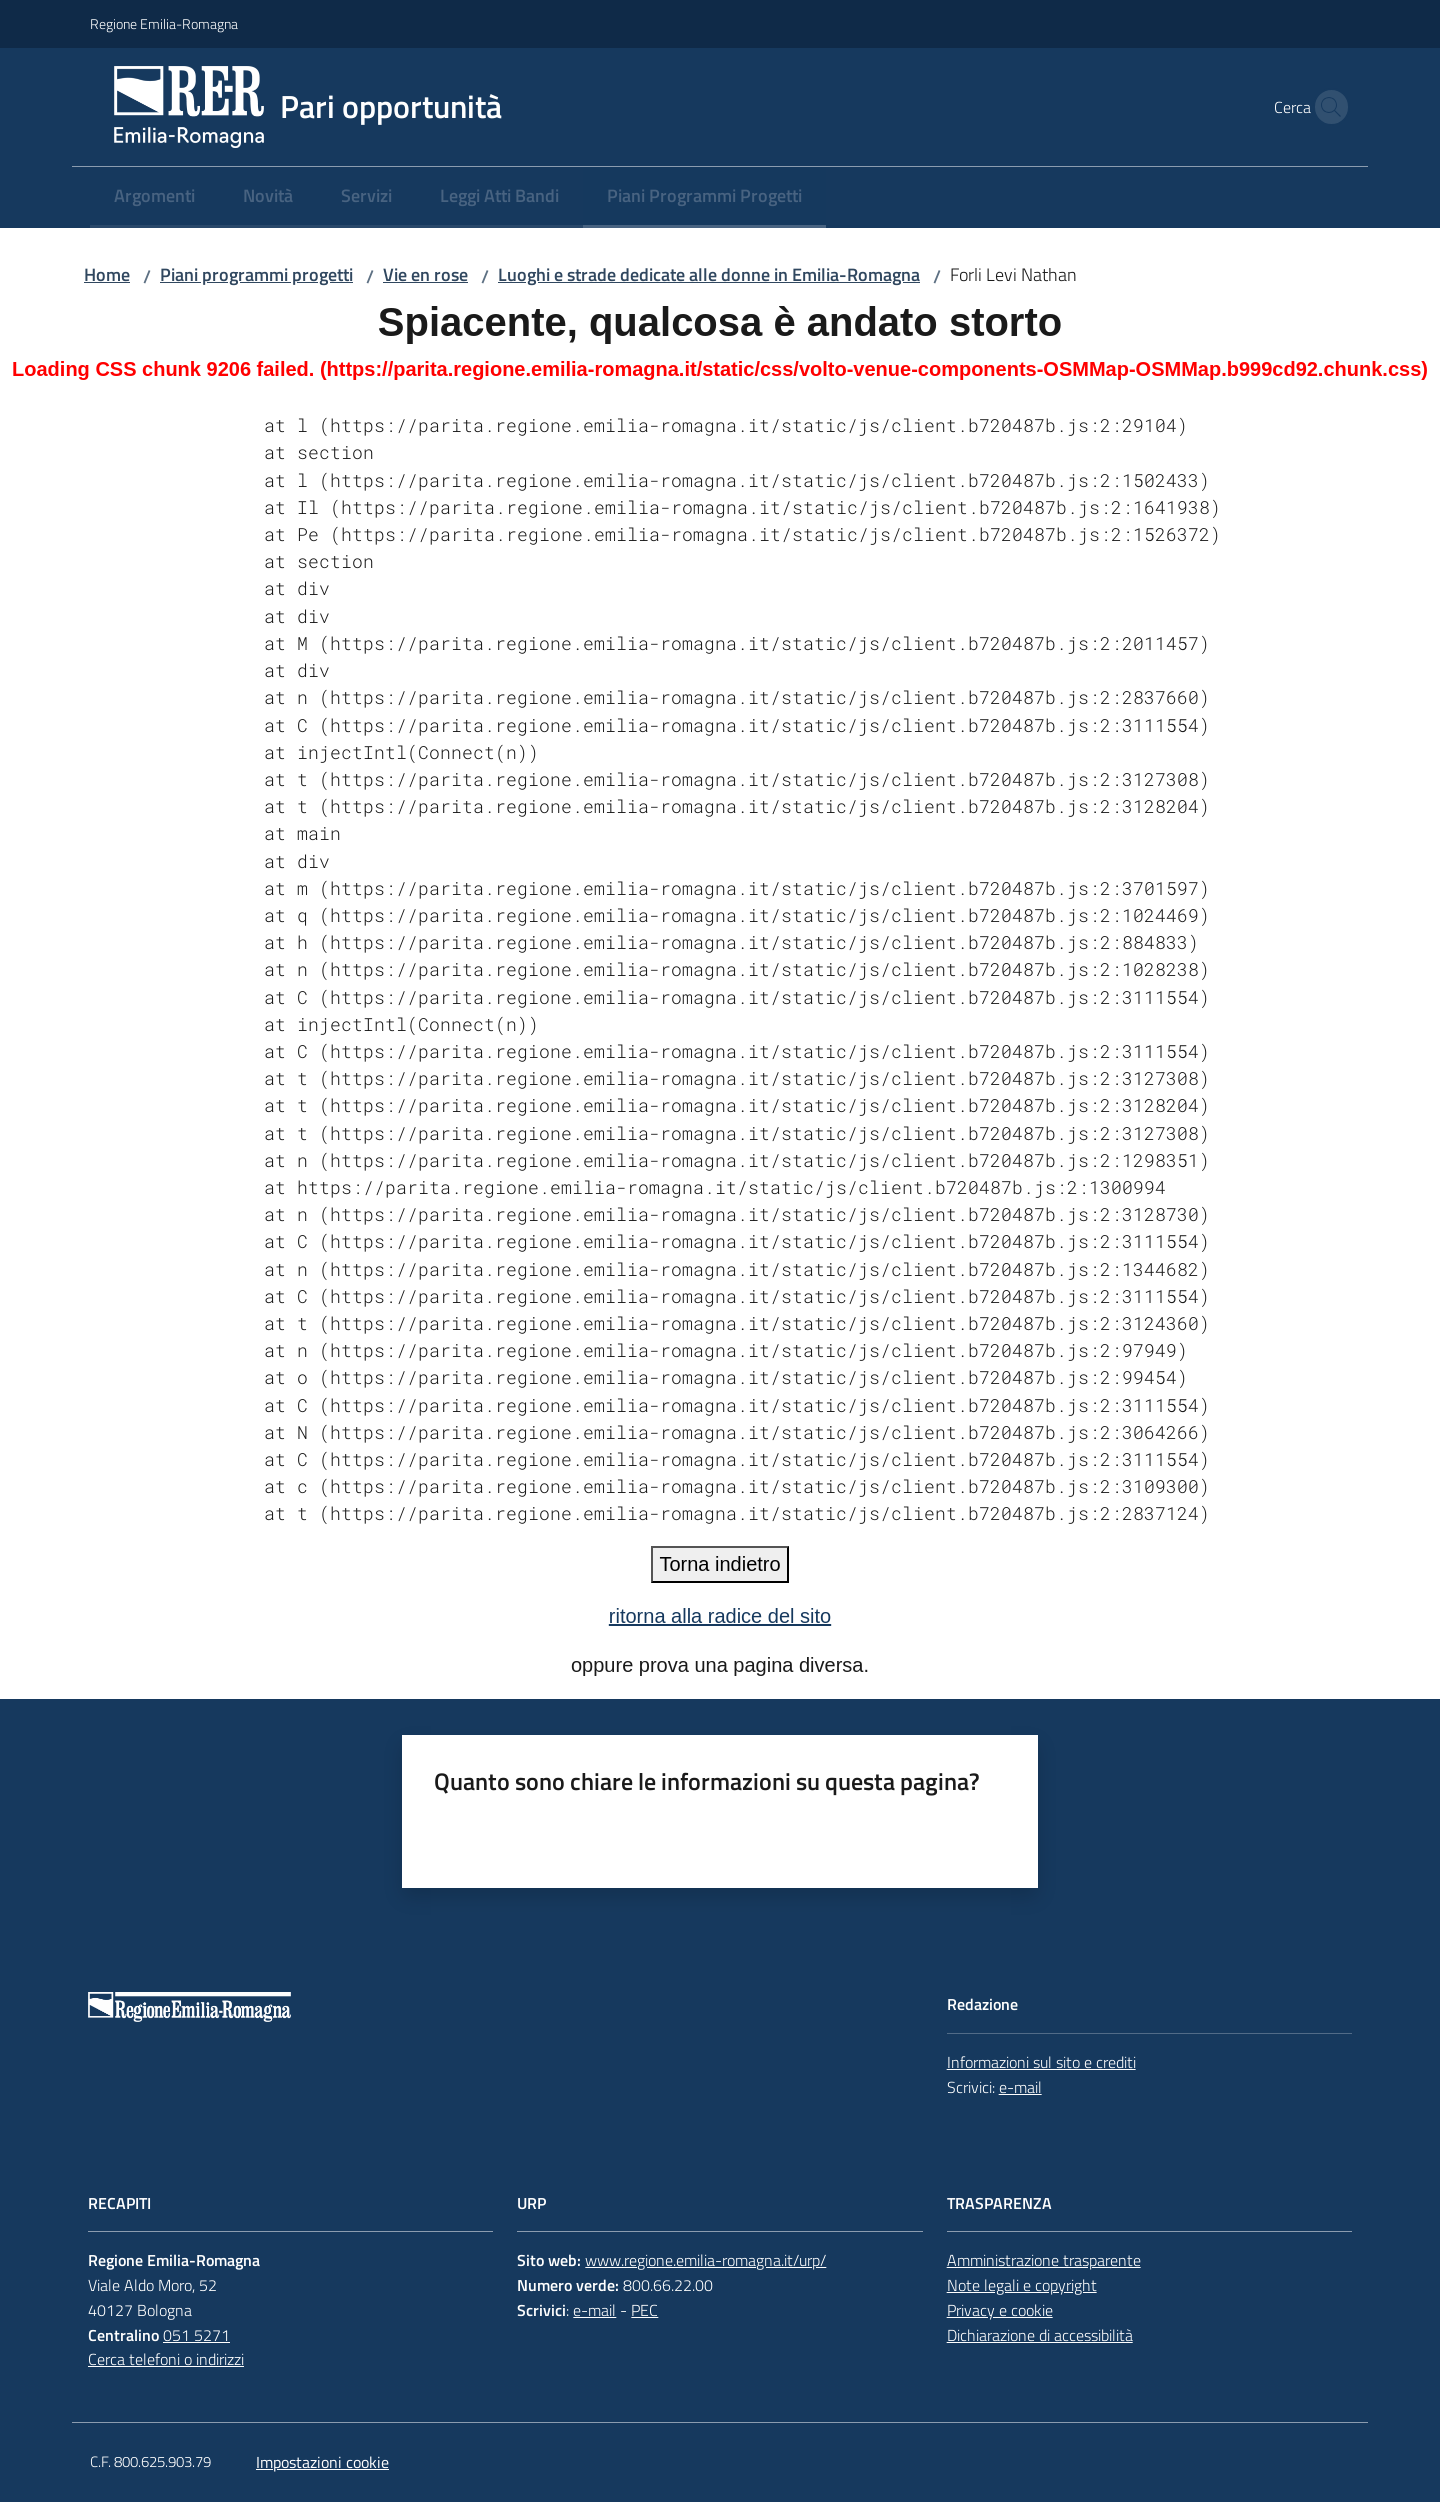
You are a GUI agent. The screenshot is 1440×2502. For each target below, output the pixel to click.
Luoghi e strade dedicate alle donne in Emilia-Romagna (709, 274)
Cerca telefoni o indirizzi (166, 2359)
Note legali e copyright (1022, 2285)
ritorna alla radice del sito (720, 1616)
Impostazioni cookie (322, 2462)
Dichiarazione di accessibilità (1040, 2335)
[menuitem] (154, 197)
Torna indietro (719, 1564)
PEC (644, 2310)
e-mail (1020, 2087)
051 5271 (196, 2335)
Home (107, 274)
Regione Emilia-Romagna (164, 23)
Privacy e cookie (1000, 2310)
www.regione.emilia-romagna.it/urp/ (705, 2260)
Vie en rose (425, 274)
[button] (1326, 107)
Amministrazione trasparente (1044, 2260)
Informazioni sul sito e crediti (1041, 2062)
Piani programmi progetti (256, 274)
